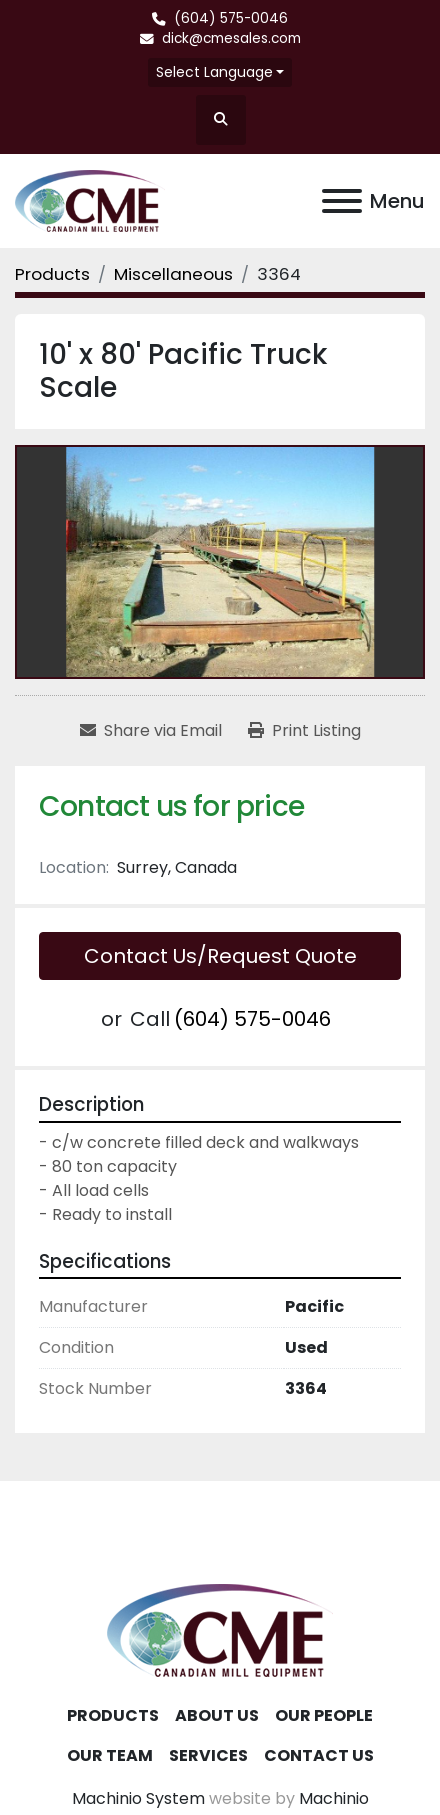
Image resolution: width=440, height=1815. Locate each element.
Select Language (214, 72)
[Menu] (342, 201)
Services (208, 1755)
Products (113, 1715)
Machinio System (138, 1798)
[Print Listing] (304, 731)
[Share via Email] (151, 731)
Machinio (334, 1798)
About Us (217, 1715)
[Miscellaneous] (173, 274)
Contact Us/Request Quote (220, 956)
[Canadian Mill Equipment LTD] (220, 1629)
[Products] (52, 274)
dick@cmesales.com (231, 38)
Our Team (110, 1755)
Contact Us (319, 1755)
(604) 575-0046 (231, 18)
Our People (324, 1715)
